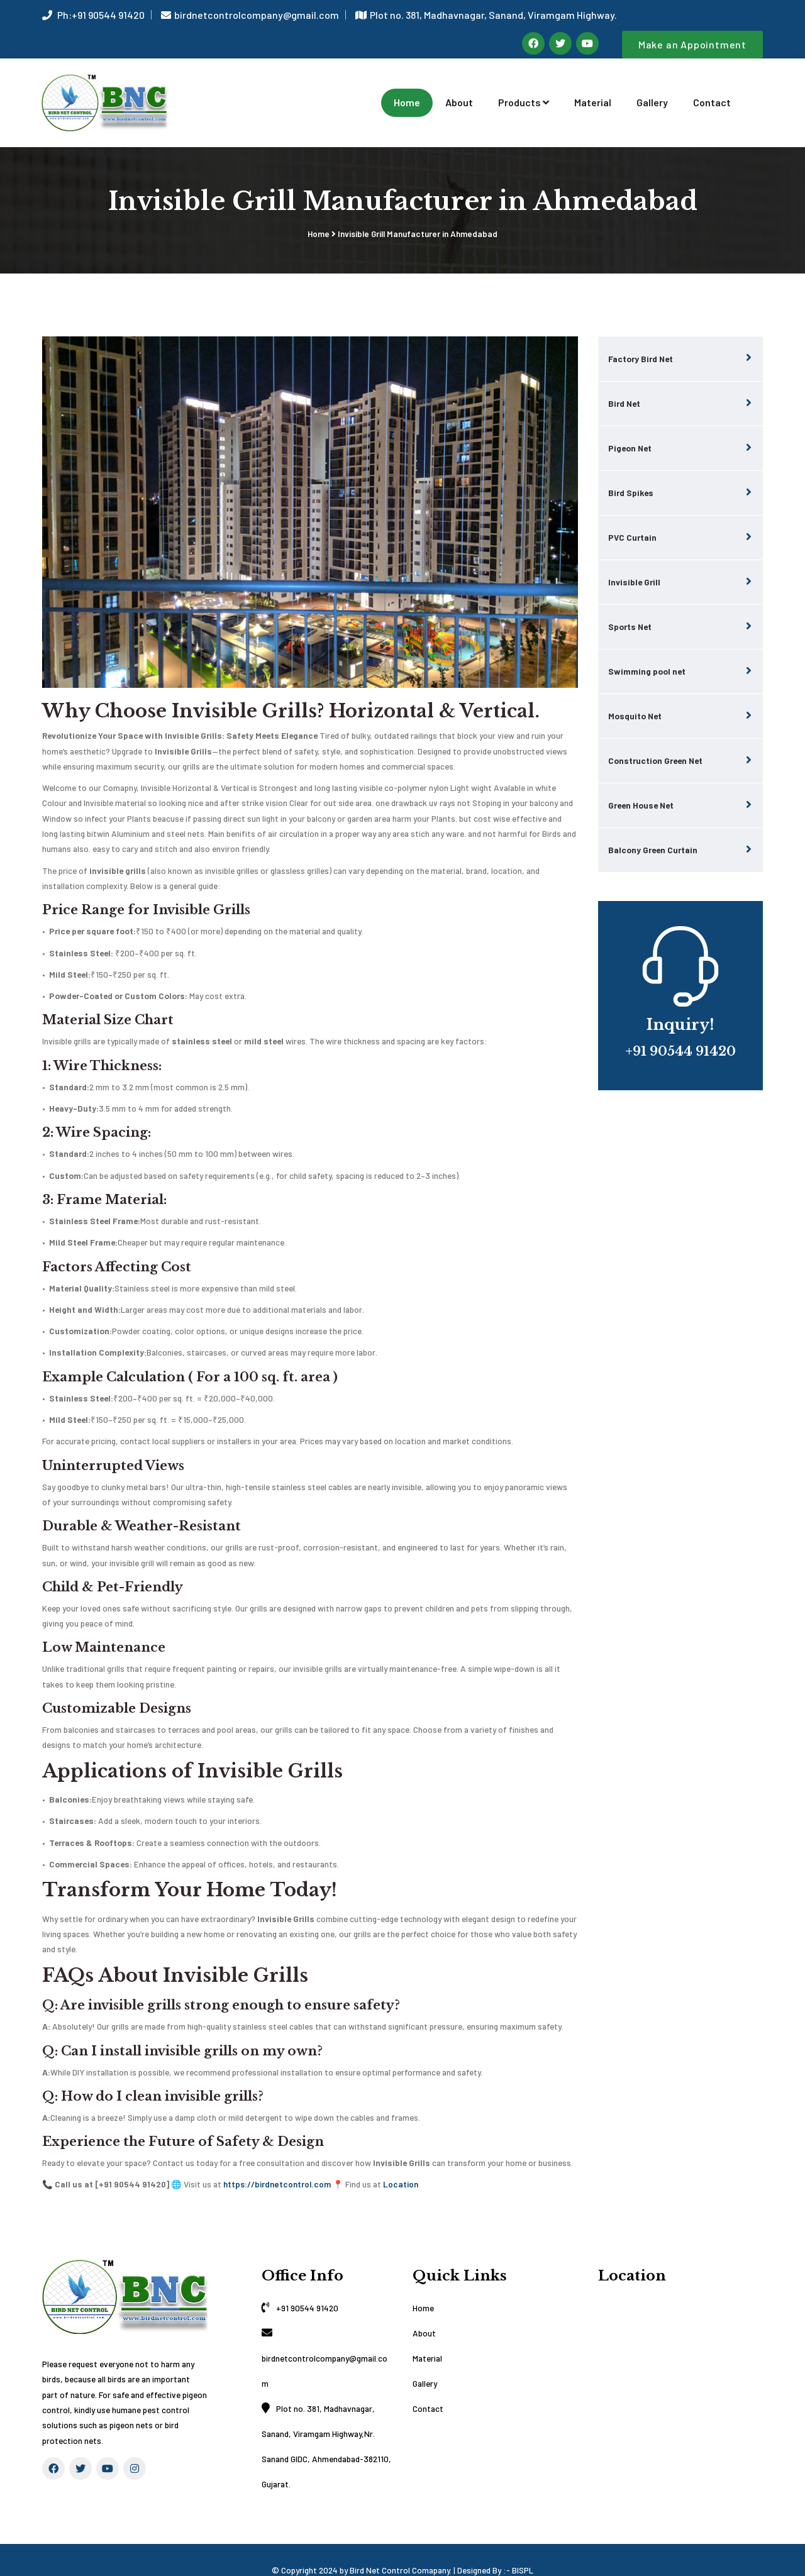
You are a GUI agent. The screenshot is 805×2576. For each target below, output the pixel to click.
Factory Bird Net (640, 337)
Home (407, 91)
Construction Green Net (655, 739)
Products (523, 91)
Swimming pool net (647, 649)
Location (400, 2163)
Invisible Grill (634, 560)
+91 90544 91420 (307, 2287)
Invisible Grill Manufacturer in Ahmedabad (417, 212)
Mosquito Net (635, 694)
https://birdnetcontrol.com (277, 2163)
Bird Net (624, 382)
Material (592, 91)
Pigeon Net (630, 426)
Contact (712, 91)
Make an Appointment (692, 44)
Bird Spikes (630, 471)
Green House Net (641, 783)
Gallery (652, 91)
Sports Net (630, 605)
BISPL (522, 2549)
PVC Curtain (632, 516)
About (459, 91)
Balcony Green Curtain (652, 828)
